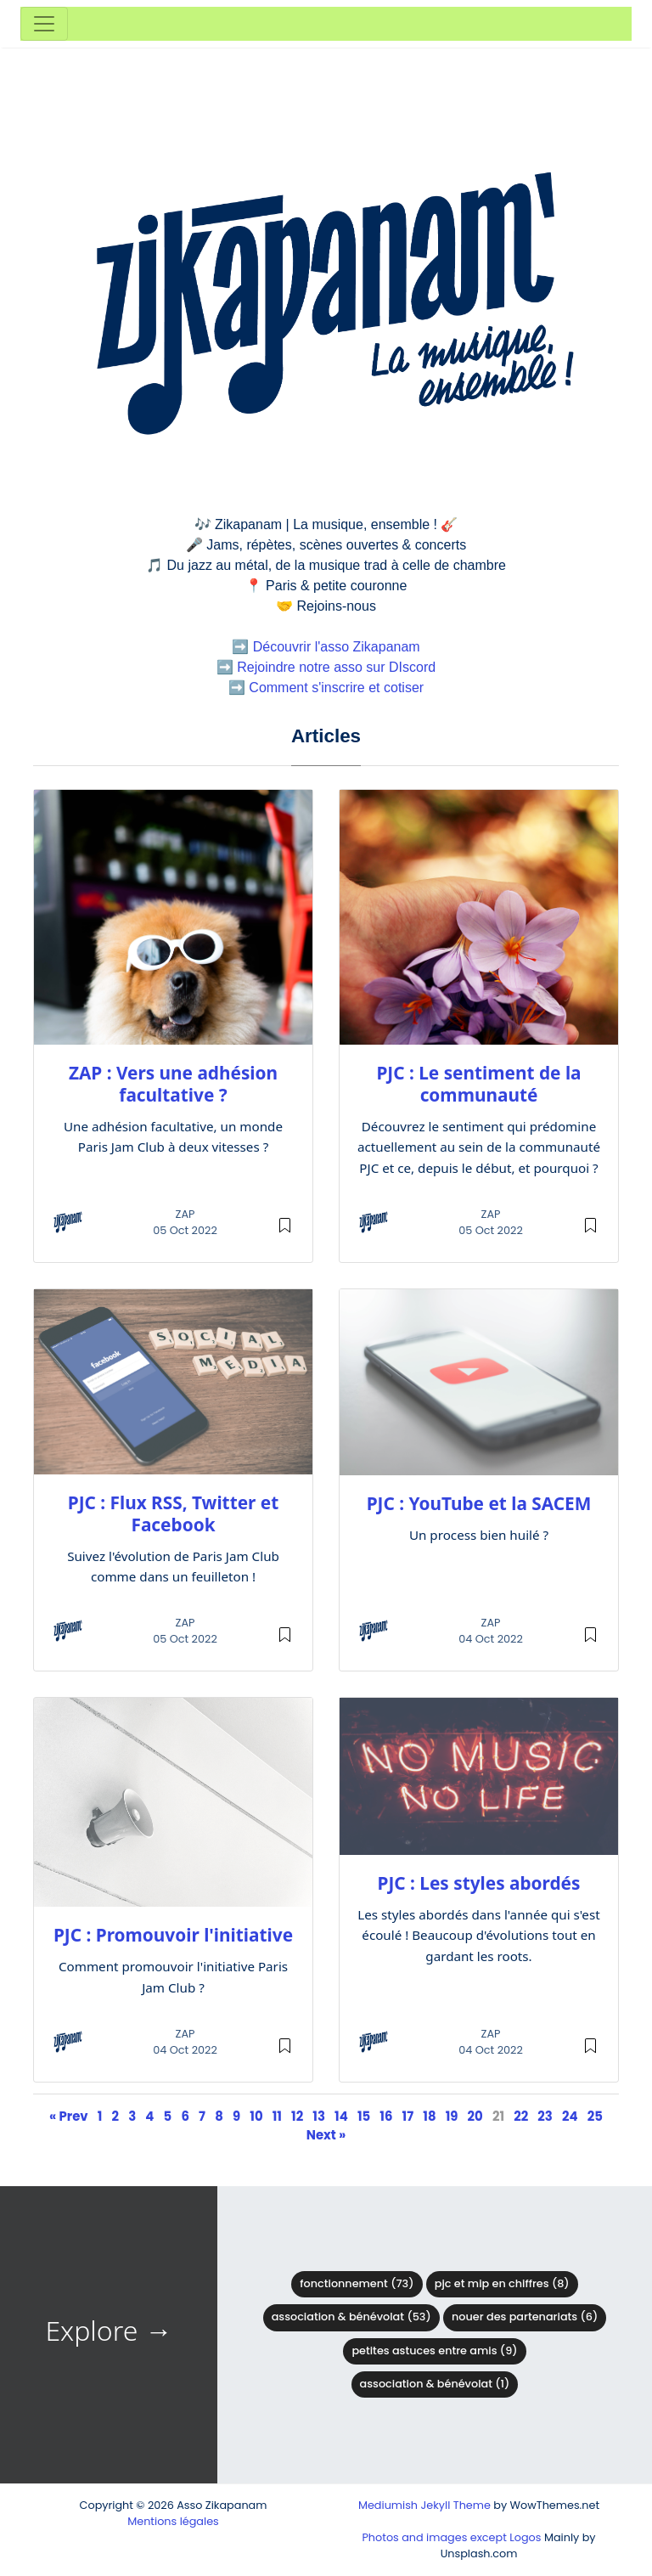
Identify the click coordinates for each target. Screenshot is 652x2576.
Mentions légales (173, 2521)
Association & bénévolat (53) (351, 2316)
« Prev (68, 2116)
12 (297, 2116)
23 (545, 2116)
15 (363, 2116)
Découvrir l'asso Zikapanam (336, 647)
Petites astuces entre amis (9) (434, 2350)
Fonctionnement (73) (356, 2283)
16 (385, 2116)
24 (570, 2116)
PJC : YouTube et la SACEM (479, 1503)
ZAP (185, 1214)
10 (256, 2116)
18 (429, 2116)
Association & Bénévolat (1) (435, 2383)
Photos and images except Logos (451, 2537)
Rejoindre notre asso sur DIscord (336, 667)
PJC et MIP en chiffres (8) (502, 2283)
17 (408, 2116)
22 (521, 2116)
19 (452, 2116)
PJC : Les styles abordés (479, 1883)
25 (595, 2116)
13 (318, 2116)
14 (341, 2116)
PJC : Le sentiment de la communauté (478, 1084)
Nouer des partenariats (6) (525, 2316)
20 (475, 2116)
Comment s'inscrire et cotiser (336, 687)
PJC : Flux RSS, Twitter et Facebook (173, 1513)
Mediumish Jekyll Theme (424, 2505)
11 (277, 2116)
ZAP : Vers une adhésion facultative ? (173, 1084)
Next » (326, 2135)
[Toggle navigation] (44, 24)
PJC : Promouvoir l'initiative (173, 1935)
